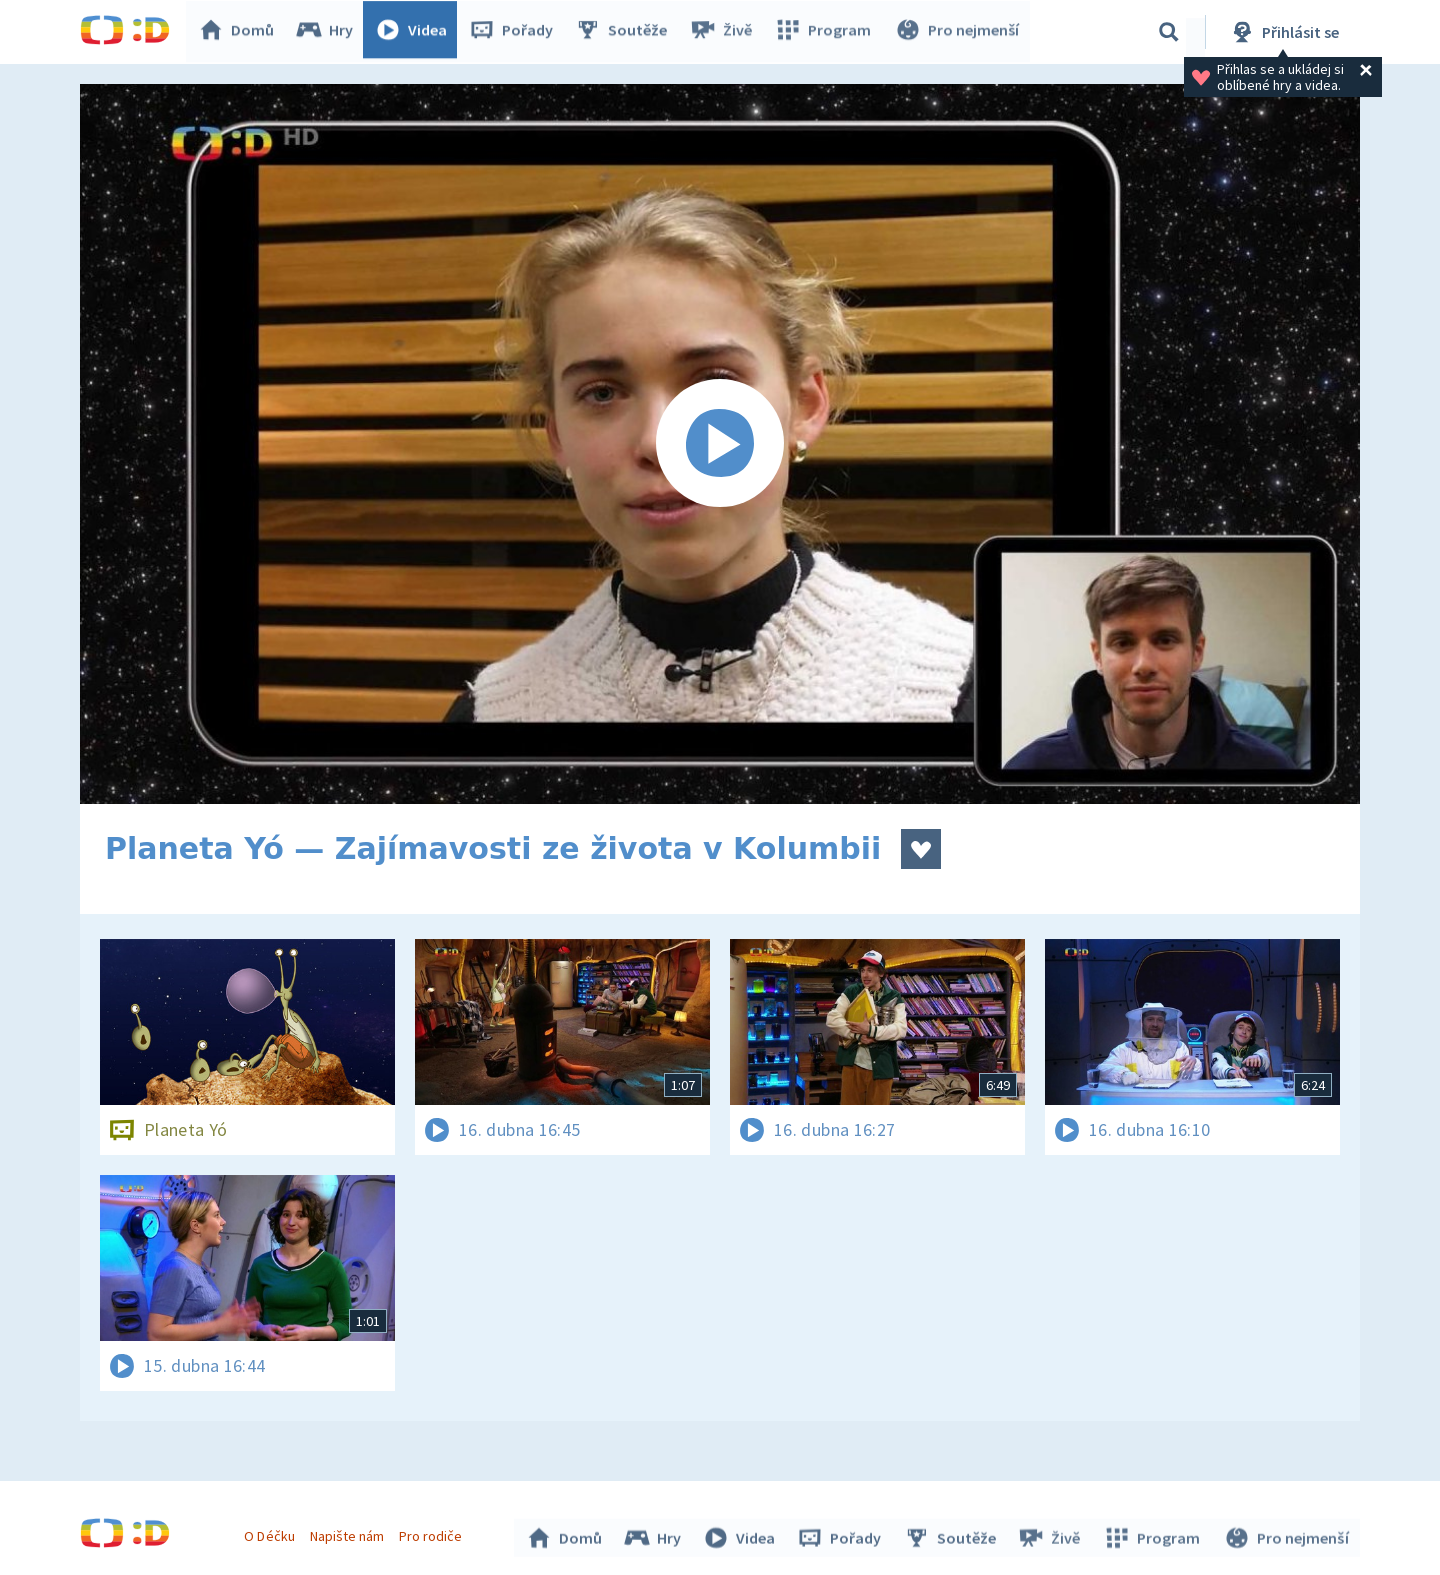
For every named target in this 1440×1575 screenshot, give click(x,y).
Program (826, 32)
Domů (241, 32)
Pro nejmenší (958, 32)
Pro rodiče (433, 1533)
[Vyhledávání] (1169, 32)
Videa (416, 32)
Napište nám (349, 1533)
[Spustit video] (720, 444)
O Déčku (272, 1533)
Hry (329, 32)
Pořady (516, 32)
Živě (725, 32)
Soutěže (626, 32)
